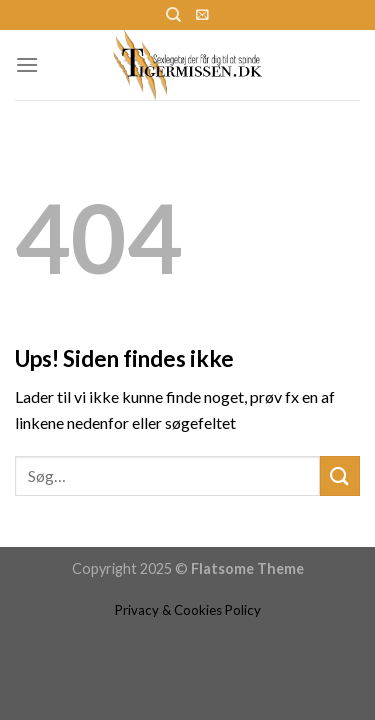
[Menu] (27, 64)
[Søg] (173, 15)
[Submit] (340, 475)
